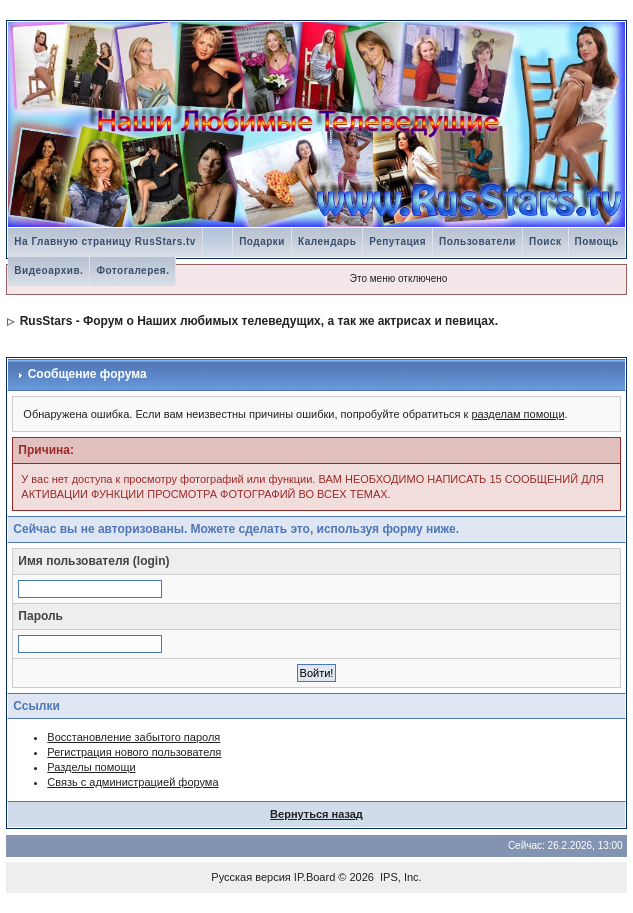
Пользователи (477, 241)
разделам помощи (517, 414)
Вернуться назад (316, 814)
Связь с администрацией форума (132, 782)
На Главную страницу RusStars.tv (105, 241)
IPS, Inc (399, 877)
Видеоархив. (48, 270)
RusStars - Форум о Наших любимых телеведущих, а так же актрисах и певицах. (259, 321)
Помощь (597, 241)
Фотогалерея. (132, 270)
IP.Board (314, 877)
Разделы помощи (91, 767)
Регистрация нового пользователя (134, 752)
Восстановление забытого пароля (133, 737)
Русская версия (250, 877)
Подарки (262, 241)
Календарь (327, 241)
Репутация (397, 241)
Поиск (545, 241)
